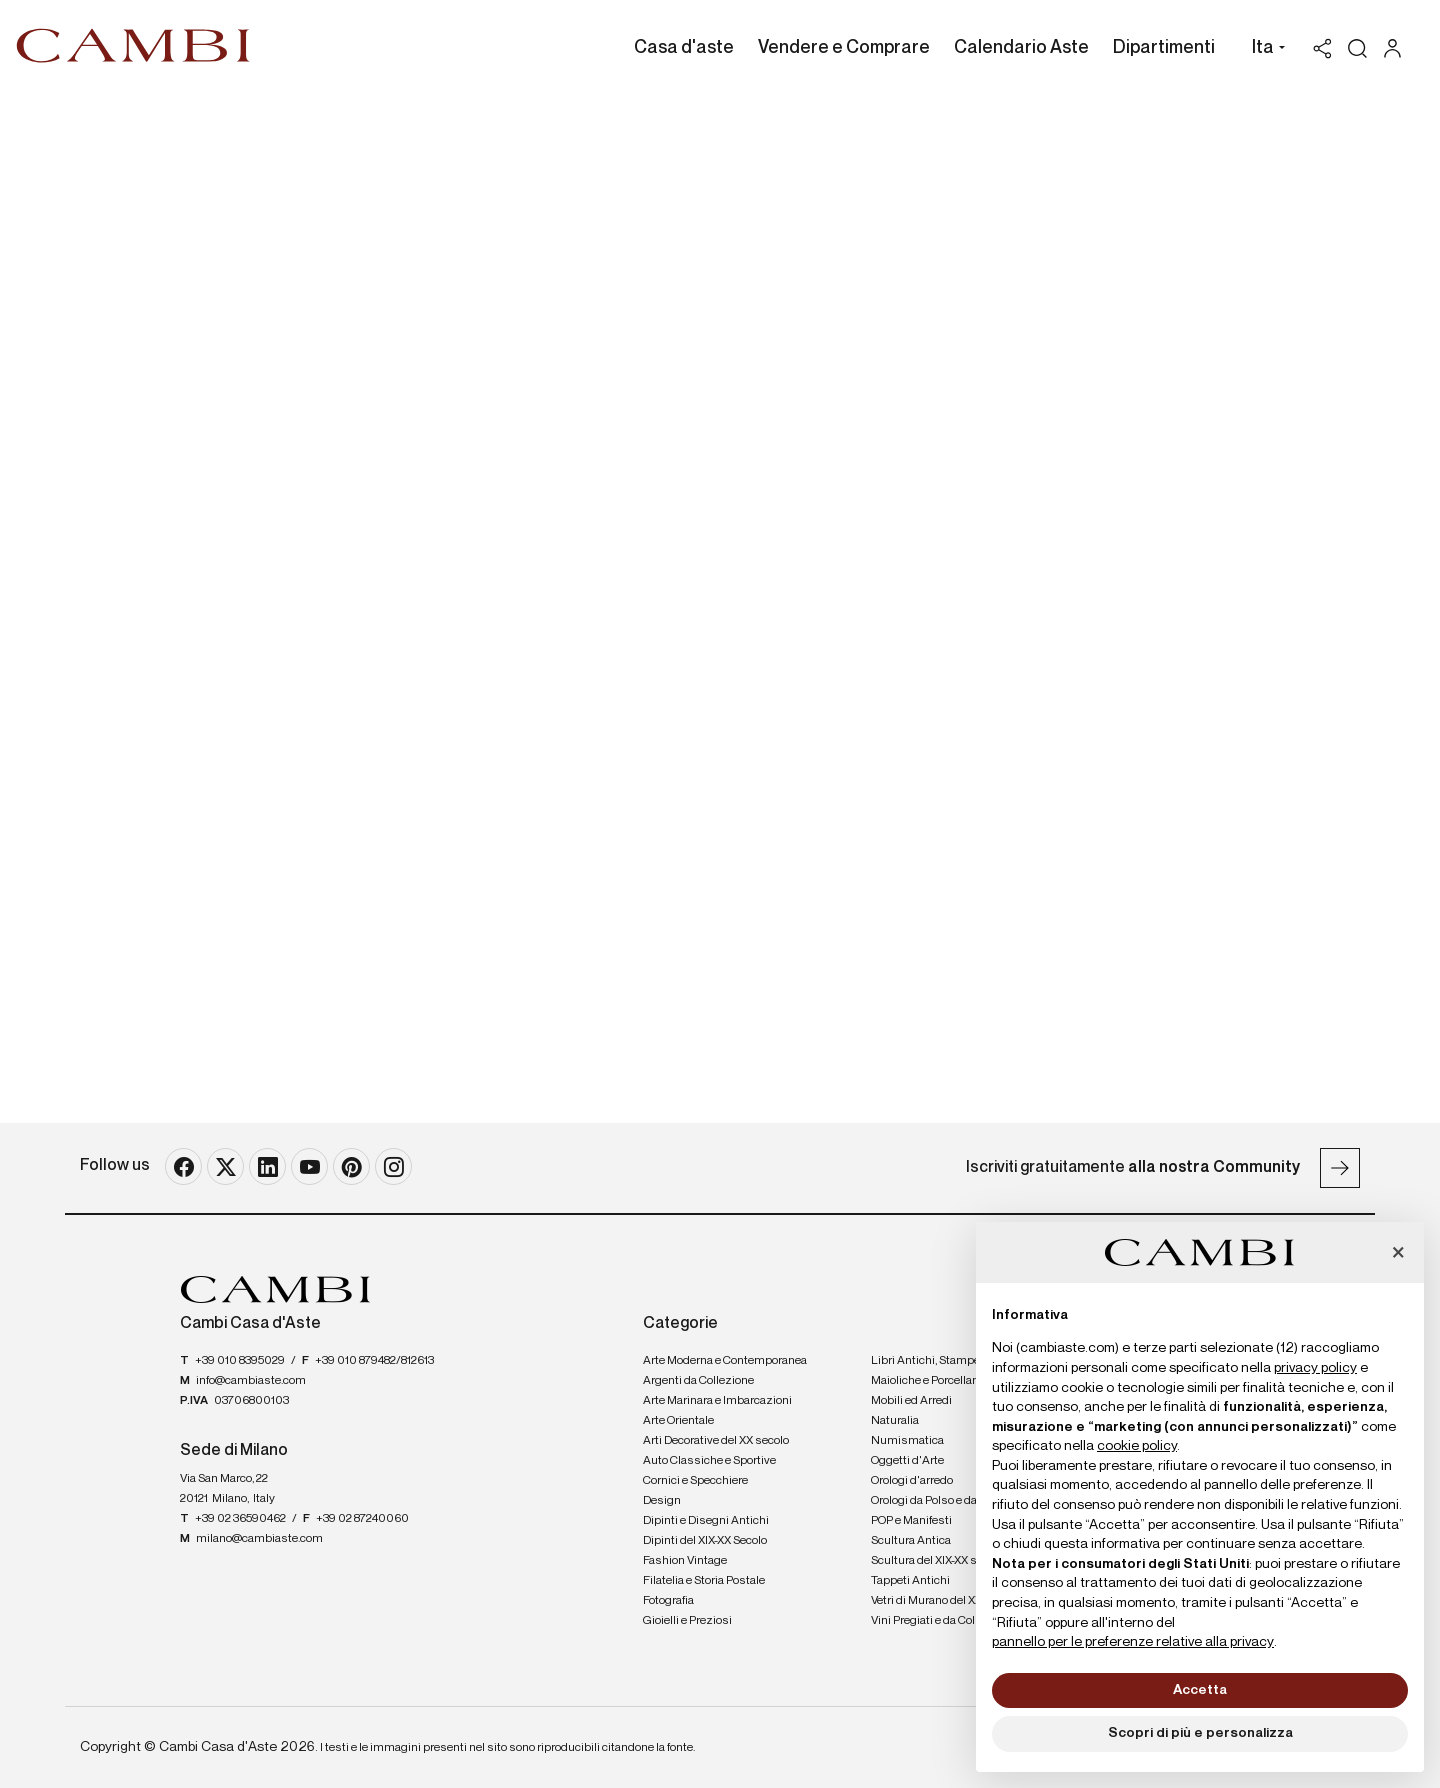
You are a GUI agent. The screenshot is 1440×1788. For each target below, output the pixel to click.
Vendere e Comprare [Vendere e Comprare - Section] (844, 48)
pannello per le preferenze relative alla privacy (1133, 1642)
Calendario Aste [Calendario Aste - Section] (1021, 48)
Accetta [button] (1200, 1690)
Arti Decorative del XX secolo (716, 1441)
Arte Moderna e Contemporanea (725, 1361)
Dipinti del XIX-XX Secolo (705, 1541)
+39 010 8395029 (240, 1361)
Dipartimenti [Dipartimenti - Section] (1164, 48)
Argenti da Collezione (698, 1381)
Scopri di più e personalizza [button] (1200, 1733)
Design (662, 1501)
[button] (1263, 50)
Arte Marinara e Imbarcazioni (717, 1401)
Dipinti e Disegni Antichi (706, 1521)
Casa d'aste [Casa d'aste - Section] (684, 48)
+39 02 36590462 (240, 1519)
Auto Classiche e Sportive (709, 1461)
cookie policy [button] (1137, 1446)
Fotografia (668, 1601)
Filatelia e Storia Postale (704, 1581)
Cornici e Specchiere (695, 1481)
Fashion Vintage (685, 1561)
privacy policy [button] (1315, 1368)
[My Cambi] (1397, 48)
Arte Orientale (678, 1421)
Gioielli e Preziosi (687, 1621)
